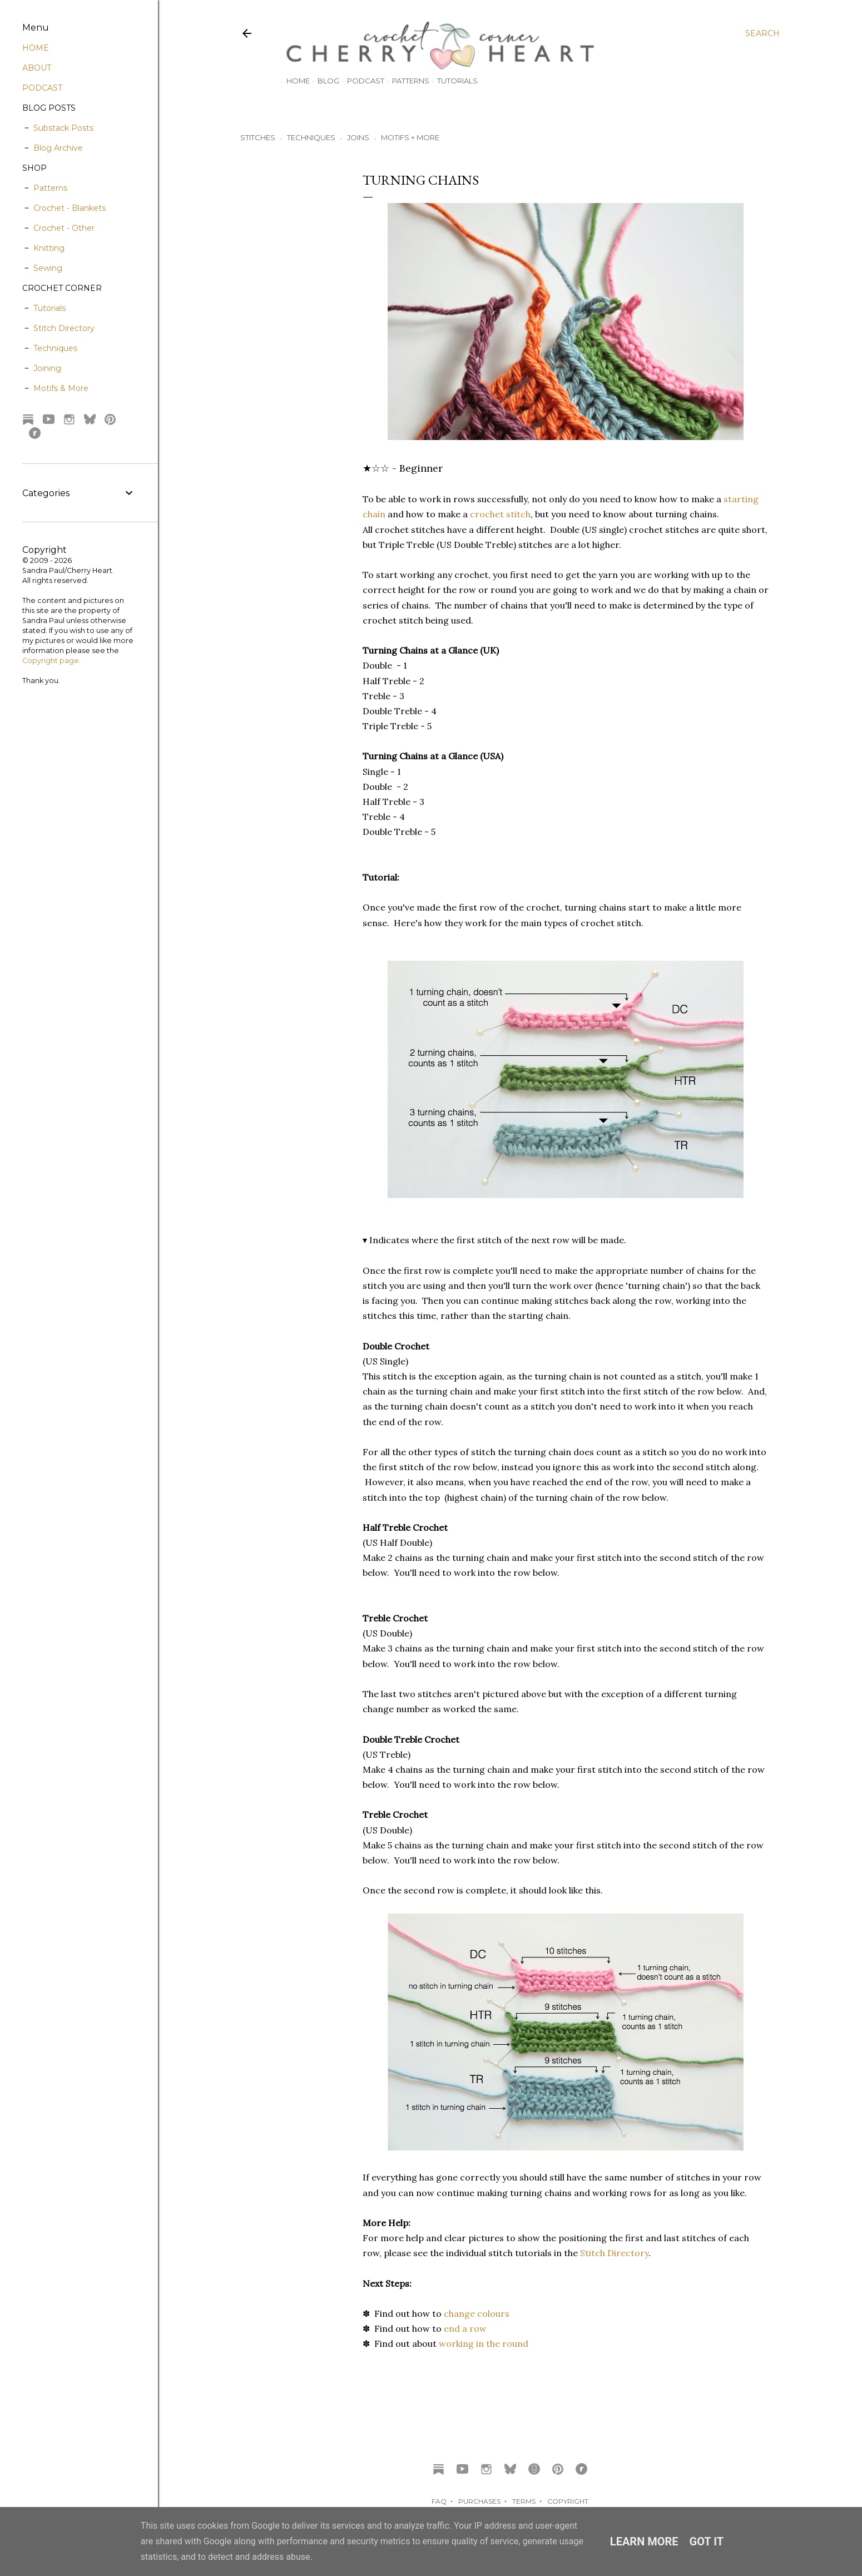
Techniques (55, 348)
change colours (476, 2313)
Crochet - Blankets (69, 208)
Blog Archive (58, 148)
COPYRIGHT (567, 2501)
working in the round (483, 2343)
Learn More (644, 2541)
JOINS (358, 137)
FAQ (439, 2501)
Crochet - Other (64, 228)
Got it (707, 2541)
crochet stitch (500, 514)
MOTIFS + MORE (410, 137)
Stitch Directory (614, 2252)
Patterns (405, 80)
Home (292, 80)
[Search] (762, 33)
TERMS (524, 2501)
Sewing (47, 268)
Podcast (360, 80)
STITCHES (257, 137)
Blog (323, 80)
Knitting (49, 248)
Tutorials (452, 80)
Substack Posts (63, 128)
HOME (35, 48)
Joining (47, 368)
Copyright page (50, 660)
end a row (465, 2328)
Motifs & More (60, 388)
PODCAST (42, 88)
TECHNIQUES (311, 137)
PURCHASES (479, 2501)
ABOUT (36, 68)
